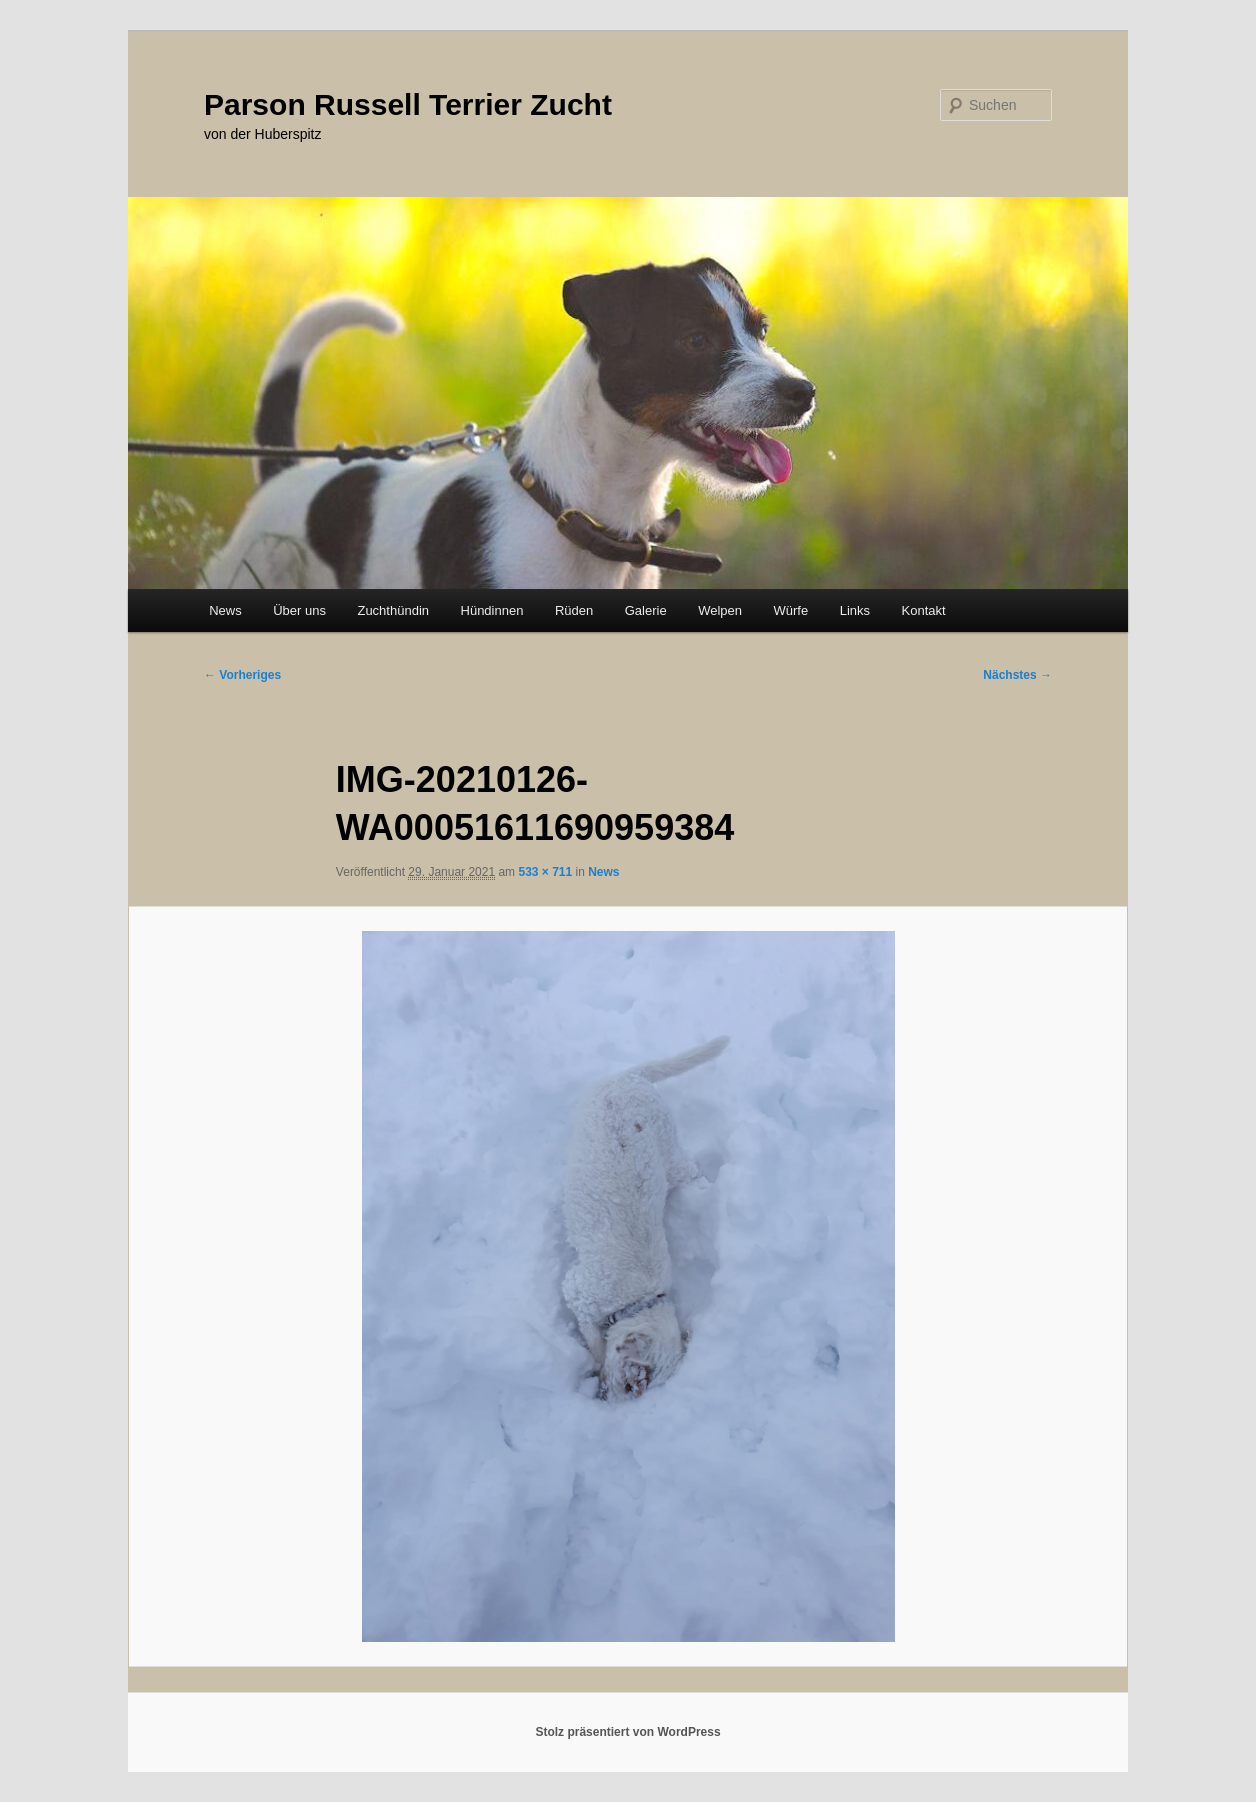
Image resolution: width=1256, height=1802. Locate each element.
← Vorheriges (242, 675)
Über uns (299, 610)
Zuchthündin (393, 610)
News (225, 610)
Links (855, 610)
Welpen (720, 610)
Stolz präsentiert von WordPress (627, 1732)
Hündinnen (492, 610)
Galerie (646, 610)
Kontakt (924, 610)
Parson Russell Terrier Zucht (408, 104)
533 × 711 (545, 872)
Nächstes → (1017, 675)
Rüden (574, 610)
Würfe (790, 610)
